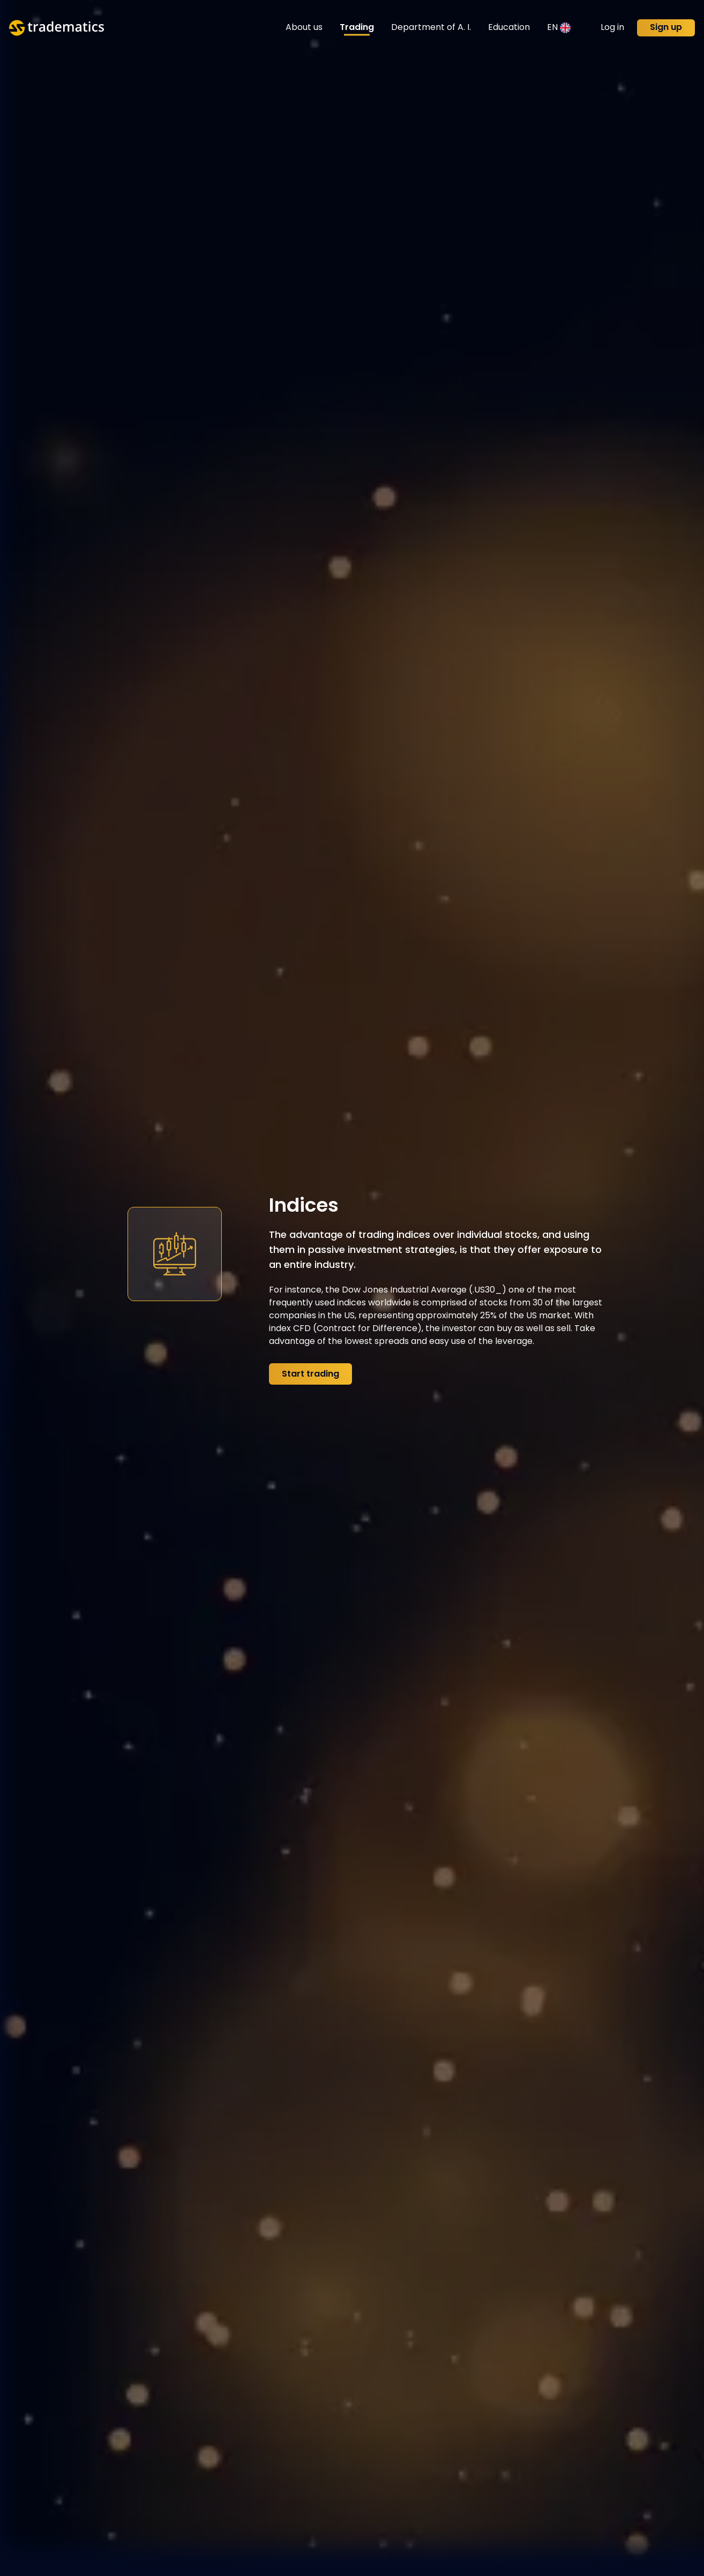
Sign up (666, 28)
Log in (612, 28)
